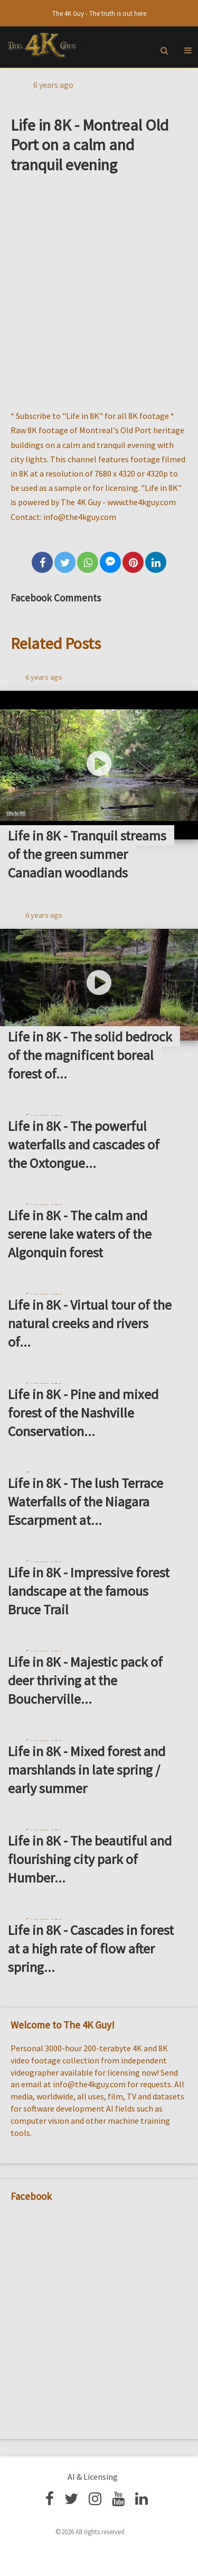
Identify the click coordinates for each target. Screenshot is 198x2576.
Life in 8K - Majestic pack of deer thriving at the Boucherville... (85, 1680)
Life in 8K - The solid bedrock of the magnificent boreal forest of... (90, 1055)
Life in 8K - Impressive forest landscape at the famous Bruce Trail (88, 1591)
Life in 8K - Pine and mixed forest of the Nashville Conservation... (83, 1412)
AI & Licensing (93, 2476)
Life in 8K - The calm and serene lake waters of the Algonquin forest (80, 1234)
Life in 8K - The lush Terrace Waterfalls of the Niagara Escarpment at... (85, 1501)
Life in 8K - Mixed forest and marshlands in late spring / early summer (86, 1769)
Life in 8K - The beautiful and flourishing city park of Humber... (90, 1859)
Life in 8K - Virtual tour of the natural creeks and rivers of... (90, 1323)
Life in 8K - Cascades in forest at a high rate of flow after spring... (91, 1948)
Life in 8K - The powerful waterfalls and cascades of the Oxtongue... (83, 1144)
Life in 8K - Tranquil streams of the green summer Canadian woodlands (87, 854)
